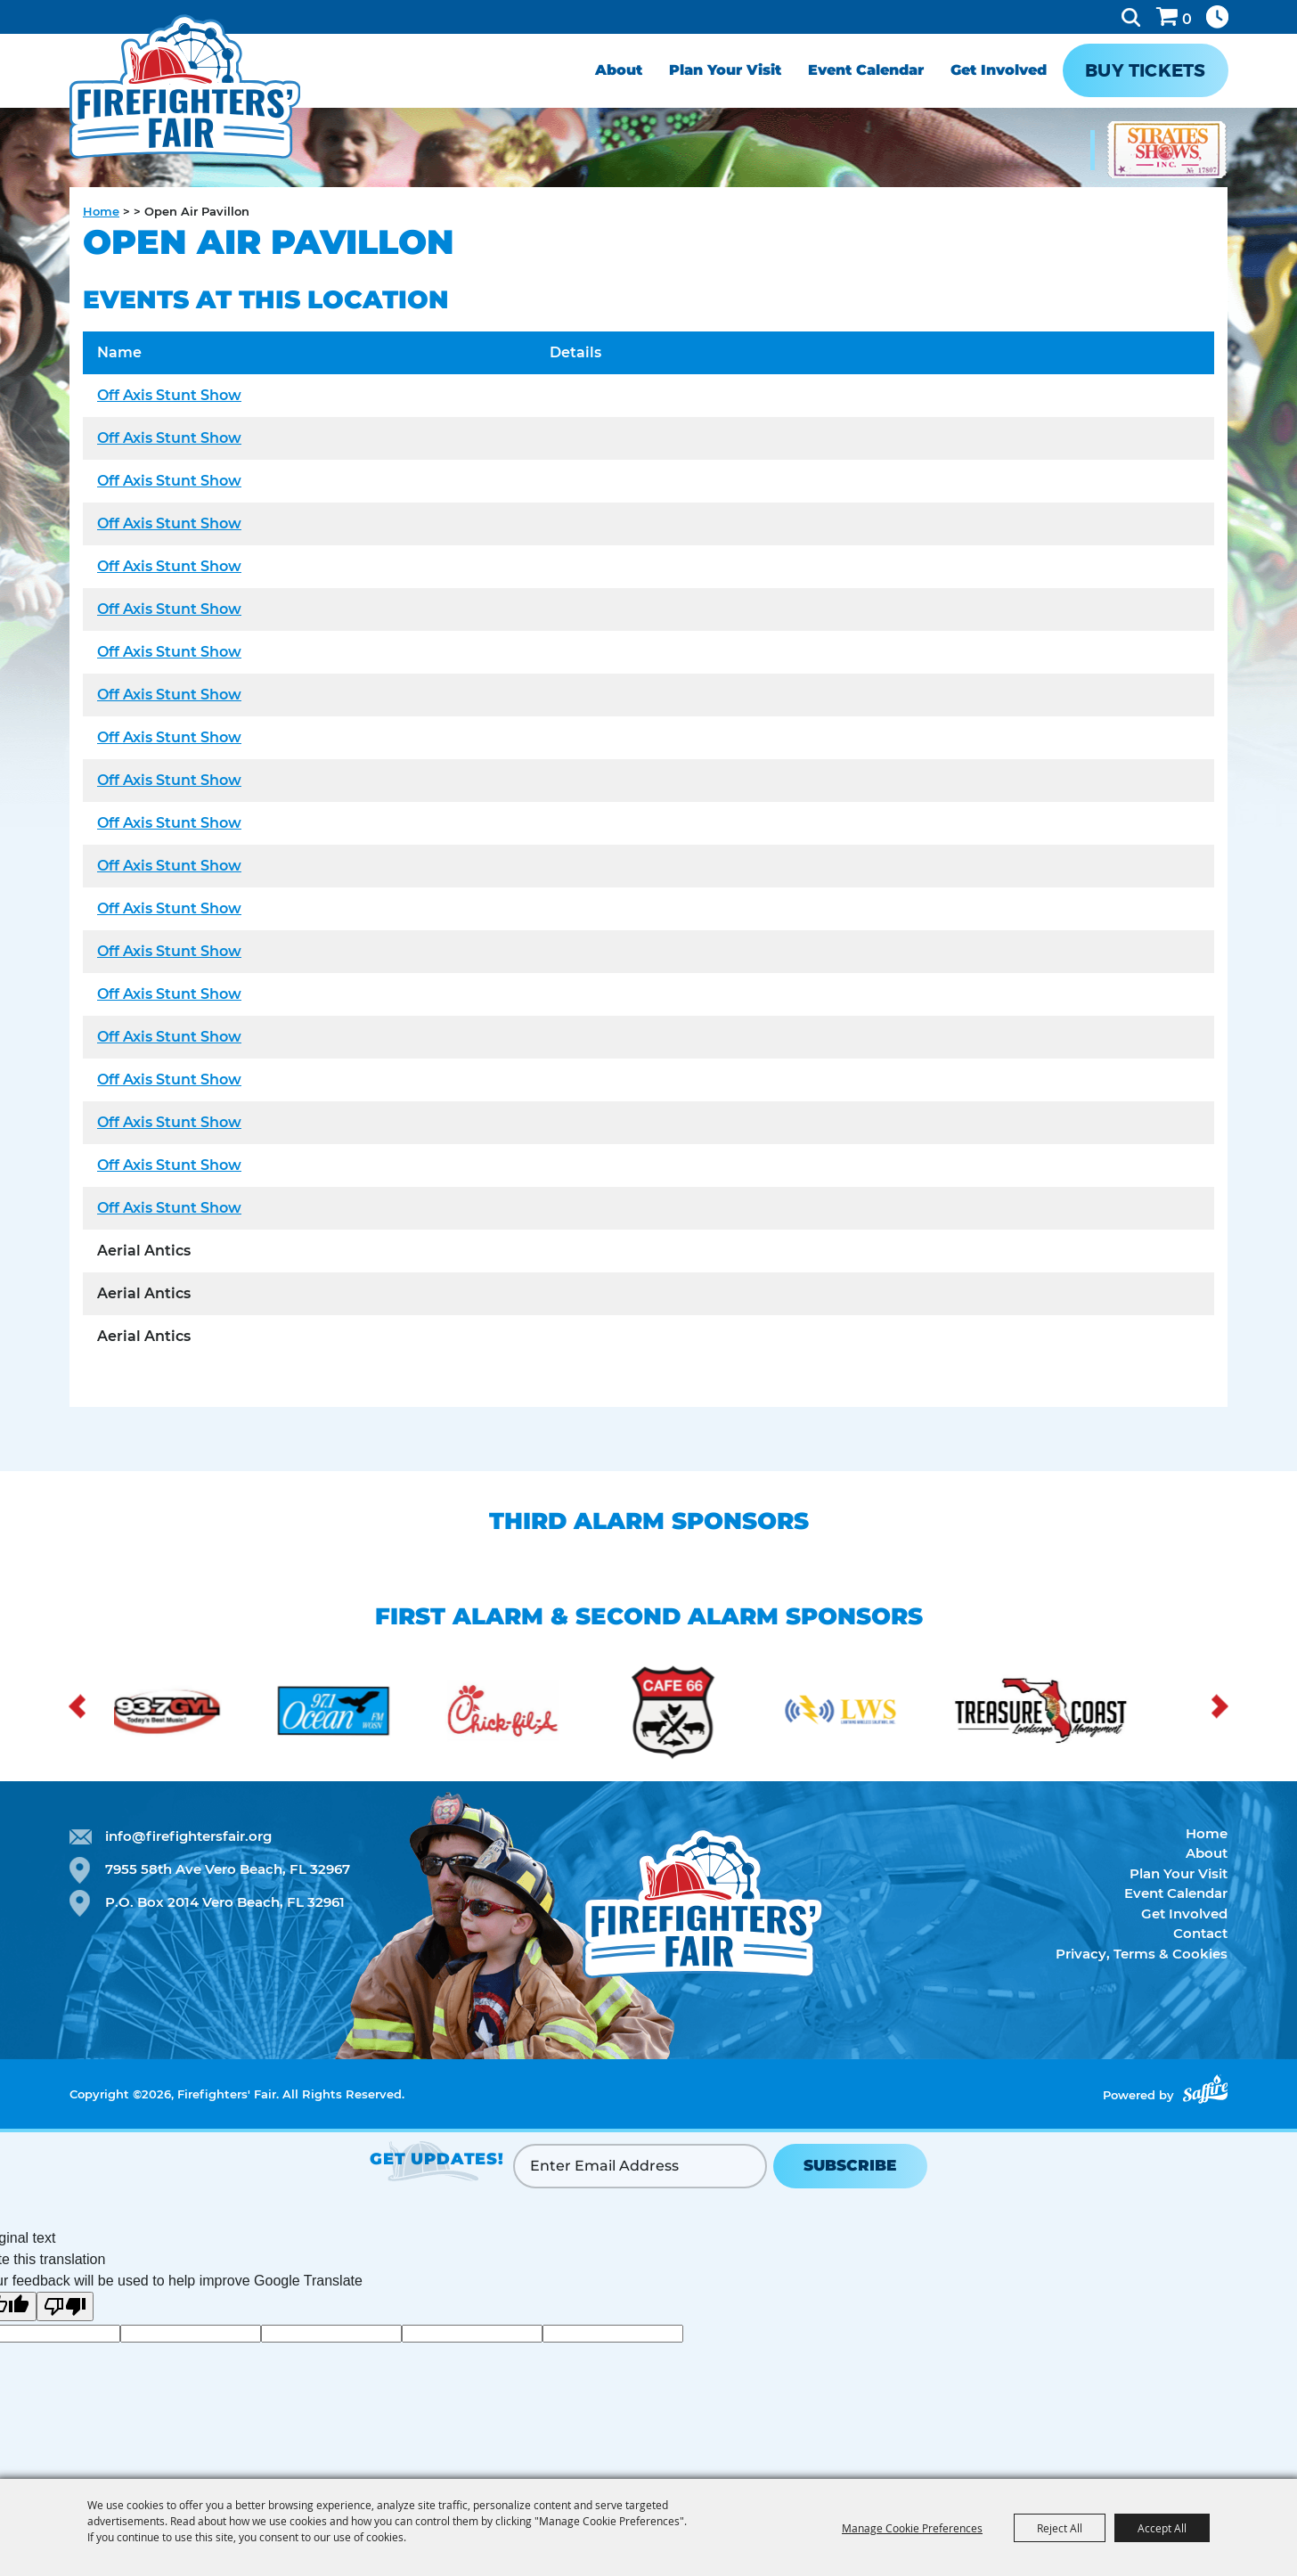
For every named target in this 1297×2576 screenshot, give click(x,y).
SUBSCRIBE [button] (849, 2165)
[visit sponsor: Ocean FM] (370, 1714)
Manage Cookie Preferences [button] (912, 2528)
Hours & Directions (1217, 17)
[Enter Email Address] (640, 2166)
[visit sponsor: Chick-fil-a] (540, 1714)
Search (1130, 17)
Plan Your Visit (725, 69)
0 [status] (1187, 19)
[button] (77, 1706)
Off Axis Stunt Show (169, 395)
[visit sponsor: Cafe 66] (709, 1714)
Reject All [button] (1059, 2528)
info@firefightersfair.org (188, 1836)
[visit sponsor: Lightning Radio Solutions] (878, 1714)
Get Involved (998, 69)
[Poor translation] (65, 2306)
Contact (1200, 1933)
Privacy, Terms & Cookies (1142, 1953)
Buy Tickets (1145, 70)
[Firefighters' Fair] (192, 95)
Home (101, 211)
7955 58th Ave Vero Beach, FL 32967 (227, 1868)
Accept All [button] (1162, 2528)
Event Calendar (866, 69)
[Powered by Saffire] (1205, 2089)
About (618, 69)
